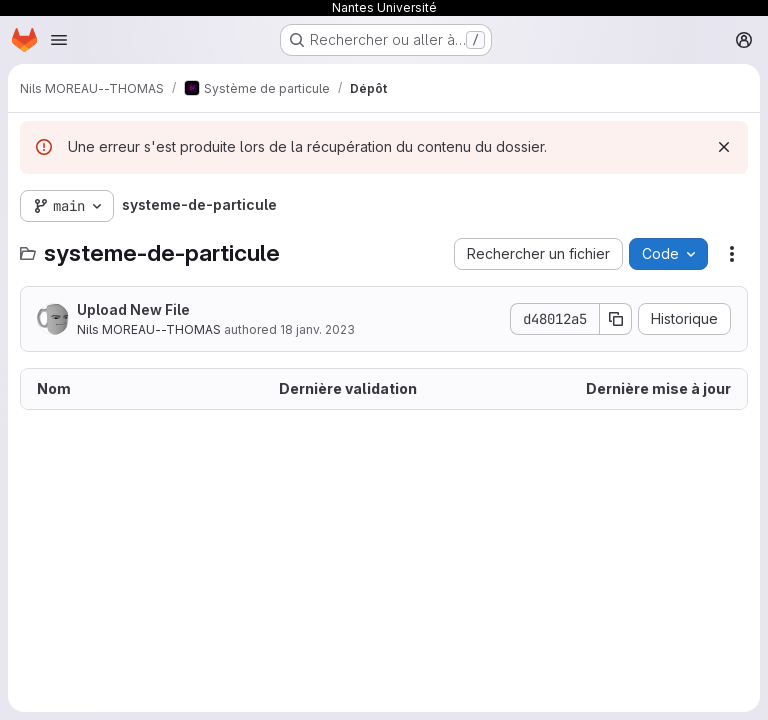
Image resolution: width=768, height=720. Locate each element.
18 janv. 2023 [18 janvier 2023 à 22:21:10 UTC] (317, 329)
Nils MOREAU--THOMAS (149, 329)
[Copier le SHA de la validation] (616, 319)
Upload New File (133, 309)
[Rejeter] (724, 147)
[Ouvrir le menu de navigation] (59, 40)
